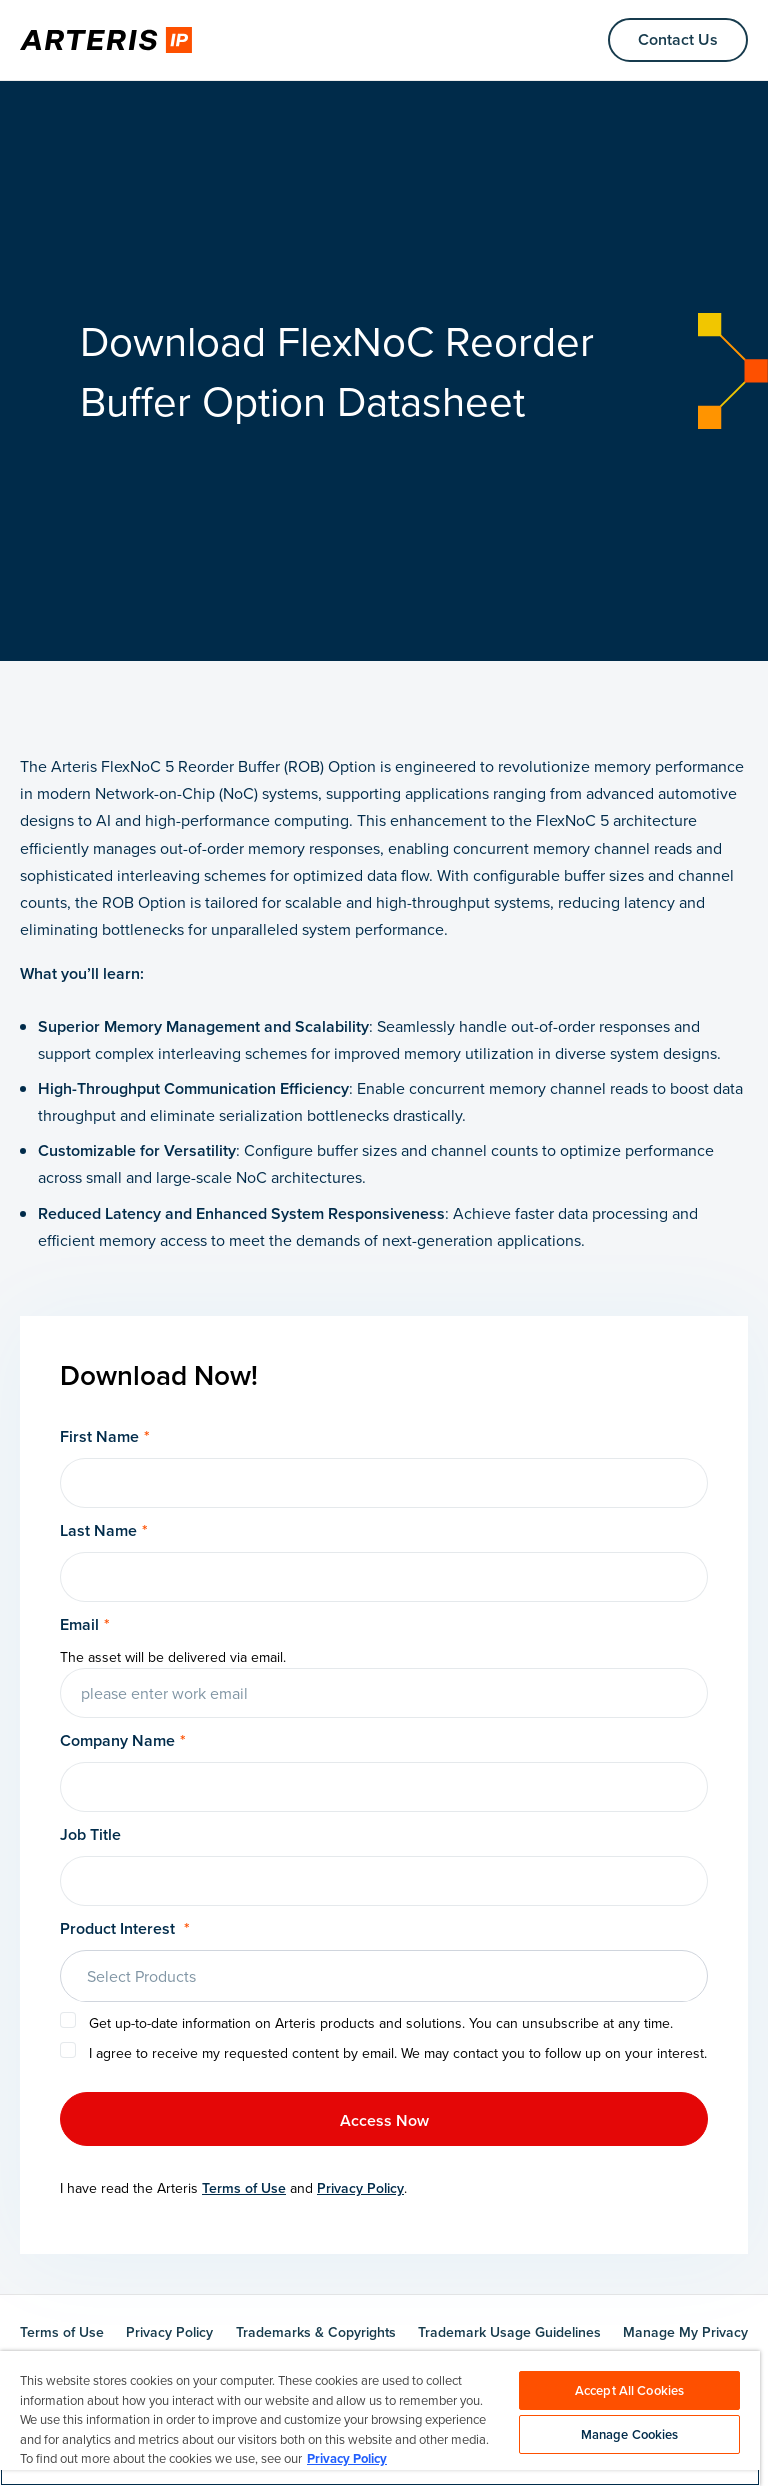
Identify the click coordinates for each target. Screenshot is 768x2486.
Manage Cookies (630, 2434)
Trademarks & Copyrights (316, 2332)
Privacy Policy (360, 2188)
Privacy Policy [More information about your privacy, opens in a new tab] (347, 2458)
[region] (380, 2418)
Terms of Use (244, 2188)
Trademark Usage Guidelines (509, 2332)
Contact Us (678, 39)
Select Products (141, 1976)
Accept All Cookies (629, 2390)
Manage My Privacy (685, 2332)
